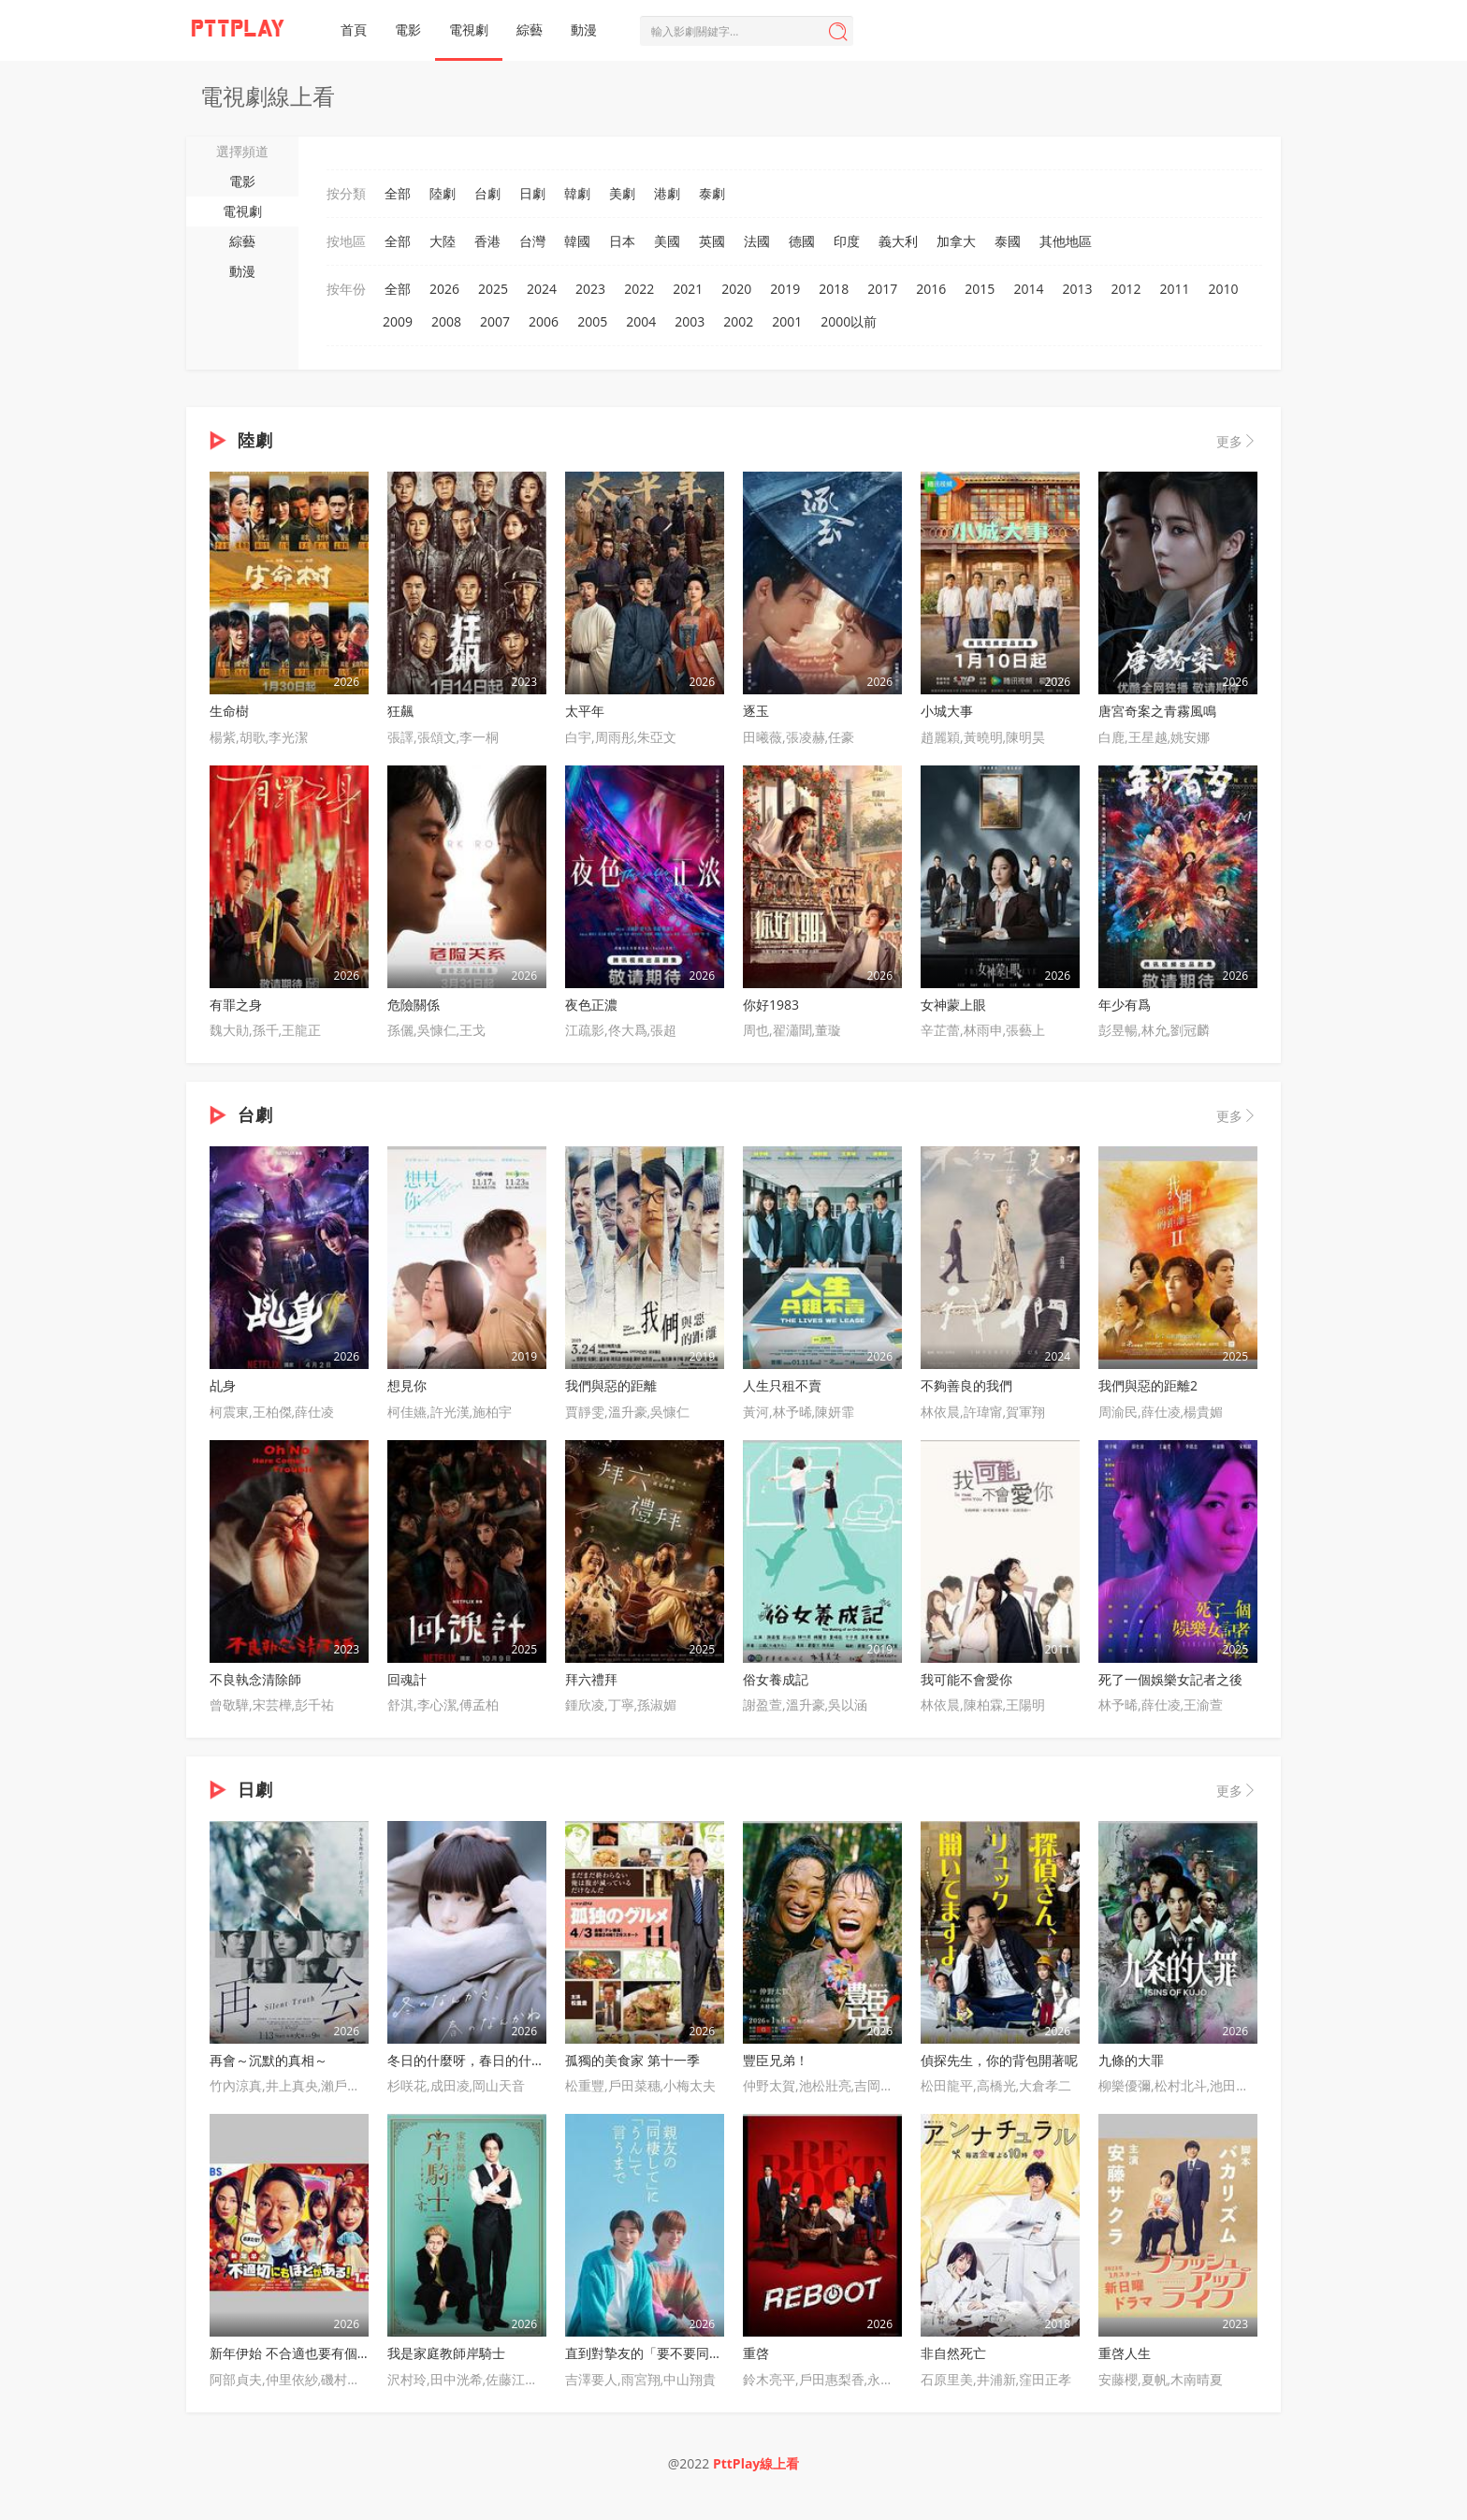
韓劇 (577, 193)
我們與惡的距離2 (1148, 1385)
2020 (736, 289)
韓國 (577, 241)
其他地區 (1065, 241)
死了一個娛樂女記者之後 (1170, 1679)
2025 (493, 289)
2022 (639, 289)
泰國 (1008, 241)
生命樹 (229, 711)
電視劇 (468, 29)
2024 (542, 289)
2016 (931, 289)
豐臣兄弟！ (775, 2060)
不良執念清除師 (255, 1679)
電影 (408, 29)
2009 (398, 321)
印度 (847, 241)
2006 (544, 321)
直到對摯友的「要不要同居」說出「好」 (683, 2353)
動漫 (584, 29)
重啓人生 (1124, 2353)
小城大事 (947, 711)
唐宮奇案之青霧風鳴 (1157, 711)
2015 (980, 289)
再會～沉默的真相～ (268, 2060)
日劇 (532, 193)
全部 (398, 193)
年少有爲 (1124, 1004)
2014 (1028, 289)
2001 (787, 321)
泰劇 (712, 193)
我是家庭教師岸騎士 (446, 2353)
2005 (592, 321)
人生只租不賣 (782, 1385)
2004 (641, 321)
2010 (1224, 289)
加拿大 (956, 241)
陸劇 (442, 193)
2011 (1174, 289)
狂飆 (400, 711)
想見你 (407, 1385)
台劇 (487, 193)
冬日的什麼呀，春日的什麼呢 (472, 2060)
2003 (689, 321)
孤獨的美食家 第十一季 (632, 2060)
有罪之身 (236, 1004)
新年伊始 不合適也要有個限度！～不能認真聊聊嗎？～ (369, 2353)
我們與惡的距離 (611, 1385)
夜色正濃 (591, 1004)
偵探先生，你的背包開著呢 (999, 2060)
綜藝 (529, 29)
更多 (1236, 441)
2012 (1125, 289)
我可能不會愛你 (966, 1679)
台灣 (532, 241)
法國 (757, 241)
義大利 (898, 241)
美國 (667, 241)
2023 (590, 289)
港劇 (667, 193)
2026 (444, 289)
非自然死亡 (953, 2353)
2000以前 (849, 321)
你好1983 (771, 1004)
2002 (738, 321)
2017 (882, 289)
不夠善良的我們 (966, 1385)
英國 (712, 241)
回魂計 (407, 1679)
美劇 (622, 193)
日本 (622, 241)
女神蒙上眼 (953, 1004)
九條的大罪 (1131, 2060)
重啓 (756, 2353)
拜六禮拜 (591, 1679)
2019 (785, 289)
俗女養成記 (775, 1679)
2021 (688, 289)
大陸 (442, 241)
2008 (446, 321)
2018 (834, 289)
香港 (487, 241)
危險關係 (413, 1004)
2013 (1077, 289)
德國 (802, 241)
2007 (495, 321)
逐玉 (756, 711)
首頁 (354, 29)
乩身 (223, 1385)
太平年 (584, 711)
